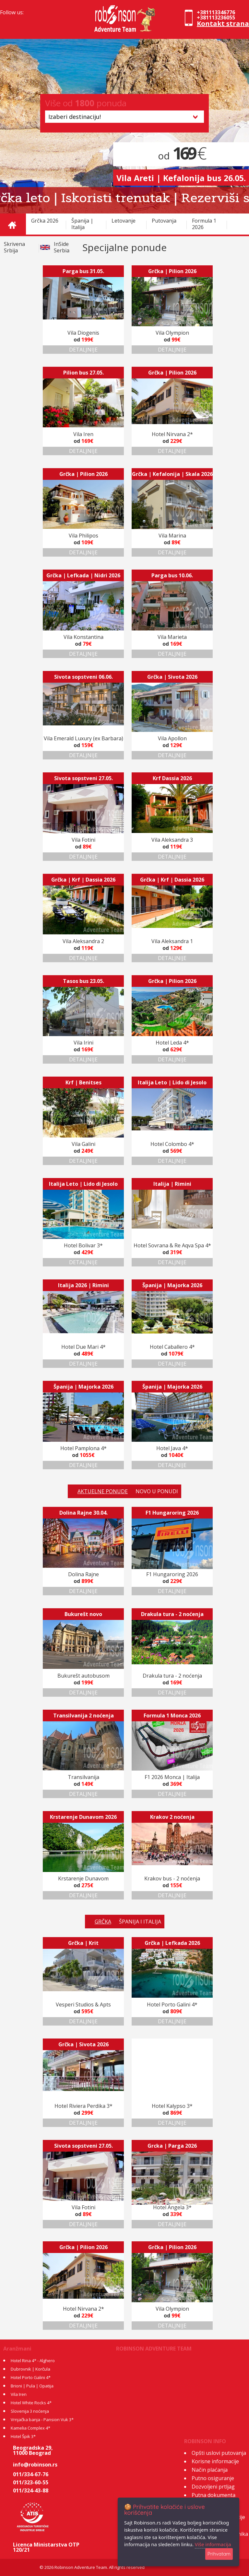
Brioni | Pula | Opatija (32, 2386)
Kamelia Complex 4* (30, 2428)
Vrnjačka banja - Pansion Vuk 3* (42, 2419)
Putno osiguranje (213, 2478)
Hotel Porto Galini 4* (31, 2377)
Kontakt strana (223, 23)
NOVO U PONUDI (157, 1491)
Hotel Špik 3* (23, 2436)
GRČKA (103, 1921)
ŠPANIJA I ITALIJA (140, 1921)
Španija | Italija (82, 224)
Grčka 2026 (44, 220)
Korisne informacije (215, 2461)
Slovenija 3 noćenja (30, 2411)
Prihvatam (219, 2554)
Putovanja (164, 220)
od (181, 155)
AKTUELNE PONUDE (102, 1491)
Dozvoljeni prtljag (213, 2486)
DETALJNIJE (83, 349)
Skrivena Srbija (14, 247)
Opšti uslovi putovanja (219, 2452)
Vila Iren (19, 2394)
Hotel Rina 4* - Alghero (33, 2360)
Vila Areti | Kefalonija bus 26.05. (181, 177)
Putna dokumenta (213, 2495)
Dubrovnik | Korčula (30, 2369)
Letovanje (124, 220)
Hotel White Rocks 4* (31, 2403)
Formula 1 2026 (204, 224)
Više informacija (213, 2544)
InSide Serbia (61, 247)
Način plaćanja (210, 2469)
